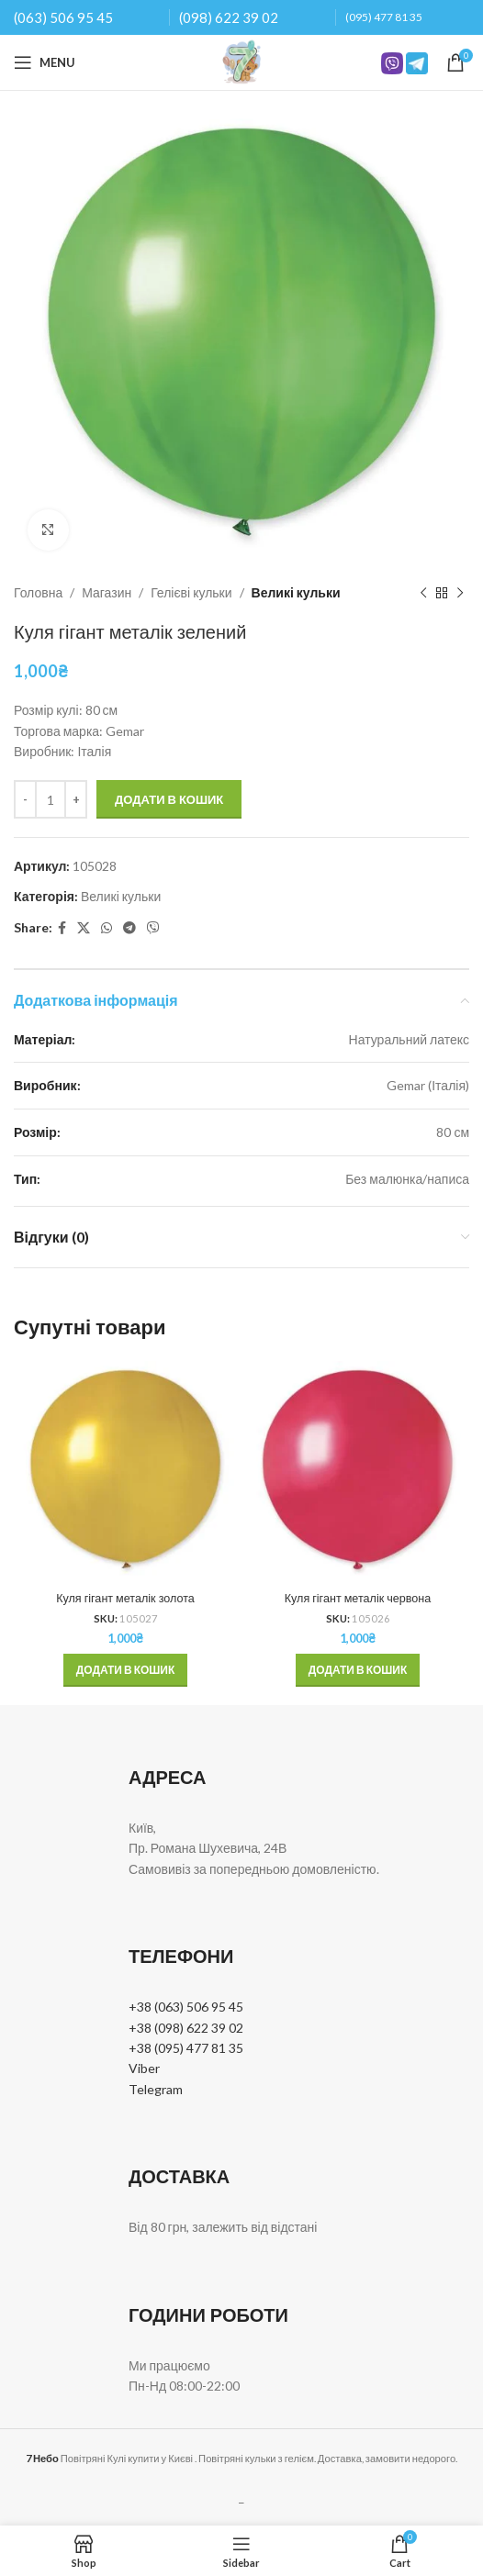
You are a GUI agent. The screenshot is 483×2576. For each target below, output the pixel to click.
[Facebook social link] (62, 928)
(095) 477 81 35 (383, 17)
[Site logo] (241, 61)
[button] (125, 1670)
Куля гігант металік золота (125, 1598)
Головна (38, 592)
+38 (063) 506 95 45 (186, 2006)
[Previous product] (423, 593)
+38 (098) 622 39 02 (186, 2027)
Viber (144, 2068)
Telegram (156, 2089)
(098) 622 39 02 (228, 17)
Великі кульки (296, 592)
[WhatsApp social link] (106, 928)
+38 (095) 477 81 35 (186, 2048)
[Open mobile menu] (44, 62)
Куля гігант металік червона (358, 1598)
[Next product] (460, 593)
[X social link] (83, 928)
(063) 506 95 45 (63, 17)
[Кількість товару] (50, 799)
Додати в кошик (169, 799)
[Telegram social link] (129, 928)
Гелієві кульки (191, 592)
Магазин (106, 592)
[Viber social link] (153, 928)
